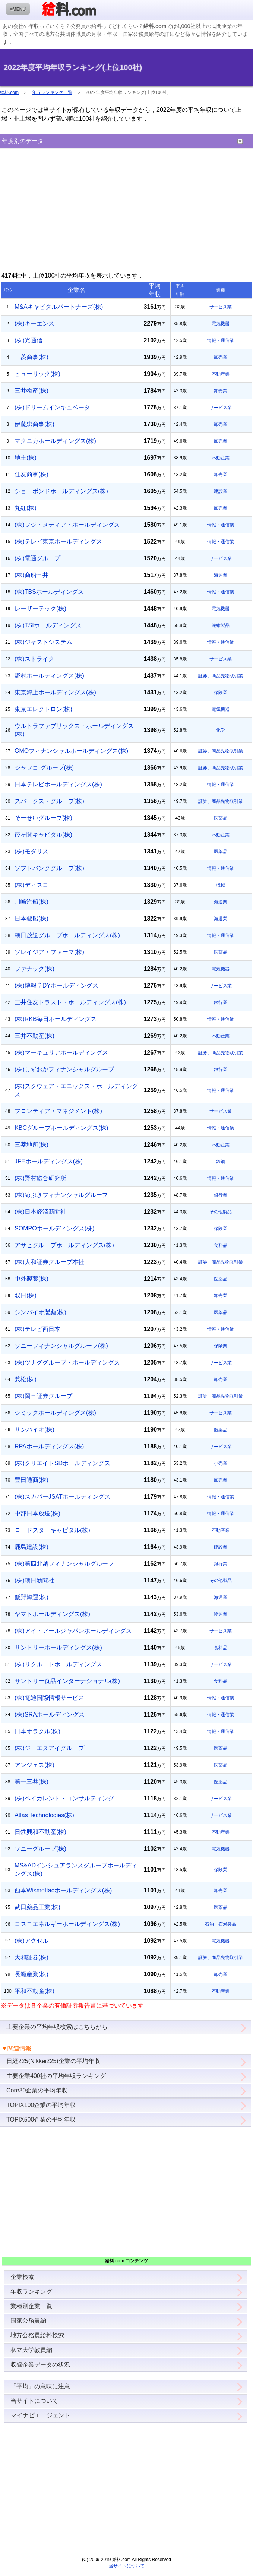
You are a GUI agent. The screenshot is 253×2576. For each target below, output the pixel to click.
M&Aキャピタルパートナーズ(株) (59, 307)
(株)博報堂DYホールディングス (56, 985)
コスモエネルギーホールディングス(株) (67, 1924)
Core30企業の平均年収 (36, 2090)
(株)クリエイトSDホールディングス (62, 1463)
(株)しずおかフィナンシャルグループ (64, 1069)
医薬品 (220, 818)
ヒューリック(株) (37, 374)
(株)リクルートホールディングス (58, 1664)
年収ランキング (31, 2291)
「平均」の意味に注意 (40, 2386)
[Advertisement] (126, 210)
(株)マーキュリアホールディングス (61, 1052)
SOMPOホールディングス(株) (54, 1228)
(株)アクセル (31, 1940)
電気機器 (221, 323)
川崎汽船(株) (31, 902)
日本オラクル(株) (37, 1731)
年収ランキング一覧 (52, 92)
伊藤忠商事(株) (34, 424)
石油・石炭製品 (220, 1924)
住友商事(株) (31, 474)
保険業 (220, 692)
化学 (220, 730)
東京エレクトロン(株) (43, 709)
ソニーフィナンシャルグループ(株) (61, 1346)
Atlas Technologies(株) (44, 1815)
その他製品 (220, 1211)
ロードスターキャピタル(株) (52, 1530)
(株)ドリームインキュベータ (52, 407)
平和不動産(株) (34, 1991)
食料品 (220, 1245)
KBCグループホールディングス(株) (61, 1128)
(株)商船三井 (31, 575)
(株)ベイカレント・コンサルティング (64, 1798)
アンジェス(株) (34, 1765)
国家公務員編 (28, 2320)
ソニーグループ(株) (40, 1848)
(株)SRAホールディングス (50, 1714)
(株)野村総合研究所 (40, 1178)
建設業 (220, 491)
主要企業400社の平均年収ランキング (56, 2076)
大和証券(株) (31, 1957)
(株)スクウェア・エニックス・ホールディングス (76, 1090)
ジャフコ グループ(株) (44, 767)
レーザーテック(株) (40, 608)
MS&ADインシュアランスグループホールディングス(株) (76, 1869)
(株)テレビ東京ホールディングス (58, 541)
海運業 (220, 575)
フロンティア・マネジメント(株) (58, 1111)
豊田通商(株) (31, 1480)
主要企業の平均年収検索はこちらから (57, 2027)
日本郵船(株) (31, 918)
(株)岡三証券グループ (43, 1396)
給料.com (9, 92)
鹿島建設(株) (31, 1547)
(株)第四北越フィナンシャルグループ (64, 1564)
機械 (220, 885)
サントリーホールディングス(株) (58, 1647)
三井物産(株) (31, 390)
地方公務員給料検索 (37, 2335)
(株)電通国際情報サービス (49, 1698)
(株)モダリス (31, 851)
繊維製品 (221, 625)
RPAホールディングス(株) (49, 1446)
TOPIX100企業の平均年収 (41, 2105)
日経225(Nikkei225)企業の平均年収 (53, 2061)
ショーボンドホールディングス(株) (61, 491)
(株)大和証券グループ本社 (49, 1262)
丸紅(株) (26, 508)
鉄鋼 (220, 1161)
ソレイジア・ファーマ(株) (49, 952)
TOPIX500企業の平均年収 (41, 2119)
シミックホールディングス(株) (55, 1413)
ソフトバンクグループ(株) (49, 868)
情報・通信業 (220, 340)
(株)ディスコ (31, 885)
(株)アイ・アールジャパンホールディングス (73, 1631)
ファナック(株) (34, 969)
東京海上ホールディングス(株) (55, 692)
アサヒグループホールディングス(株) (64, 1245)
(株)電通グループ (37, 558)
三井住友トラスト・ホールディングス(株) (70, 1002)
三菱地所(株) (31, 1144)
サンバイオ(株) (34, 1429)
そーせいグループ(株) (43, 818)
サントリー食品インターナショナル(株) (67, 1681)
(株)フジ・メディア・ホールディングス (67, 525)
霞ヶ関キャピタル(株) (43, 834)
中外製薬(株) (31, 1279)
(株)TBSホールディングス (49, 592)
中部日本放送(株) (37, 1513)
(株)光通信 (28, 340)
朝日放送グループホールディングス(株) (67, 935)
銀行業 (220, 1002)
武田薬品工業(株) (37, 1907)
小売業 (220, 1463)
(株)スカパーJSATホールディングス (62, 1496)
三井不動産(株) (34, 1036)
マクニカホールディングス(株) (55, 441)
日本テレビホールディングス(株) (58, 784)
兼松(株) (26, 1379)
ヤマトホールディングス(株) (52, 1614)
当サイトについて (34, 2401)
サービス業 (220, 307)
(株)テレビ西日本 (37, 1329)
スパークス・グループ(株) (49, 801)
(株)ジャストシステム (43, 642)
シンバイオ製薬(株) (40, 1312)
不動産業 (221, 374)
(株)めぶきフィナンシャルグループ (61, 1195)
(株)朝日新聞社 (34, 1580)
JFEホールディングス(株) (49, 1161)
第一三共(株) (31, 1781)
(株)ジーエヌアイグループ (49, 1748)
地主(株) (26, 457)
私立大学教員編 (31, 2350)
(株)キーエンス (34, 323)
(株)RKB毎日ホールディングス (56, 1019)
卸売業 (220, 357)
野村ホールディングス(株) (49, 675)
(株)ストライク (34, 659)
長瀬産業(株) (31, 1974)
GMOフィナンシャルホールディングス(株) (71, 751)
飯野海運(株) (31, 1597)
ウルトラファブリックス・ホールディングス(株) (74, 730)
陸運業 (220, 1614)
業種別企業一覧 (31, 2306)
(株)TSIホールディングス (48, 625)
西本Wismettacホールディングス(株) (63, 1890)
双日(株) (26, 1295)
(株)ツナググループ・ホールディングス (67, 1362)
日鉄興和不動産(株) (40, 1832)
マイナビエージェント (40, 2415)
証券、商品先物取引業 (220, 675)
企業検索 (22, 2277)
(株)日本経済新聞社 (40, 1211)
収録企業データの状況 (40, 2364)
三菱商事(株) (31, 357)
